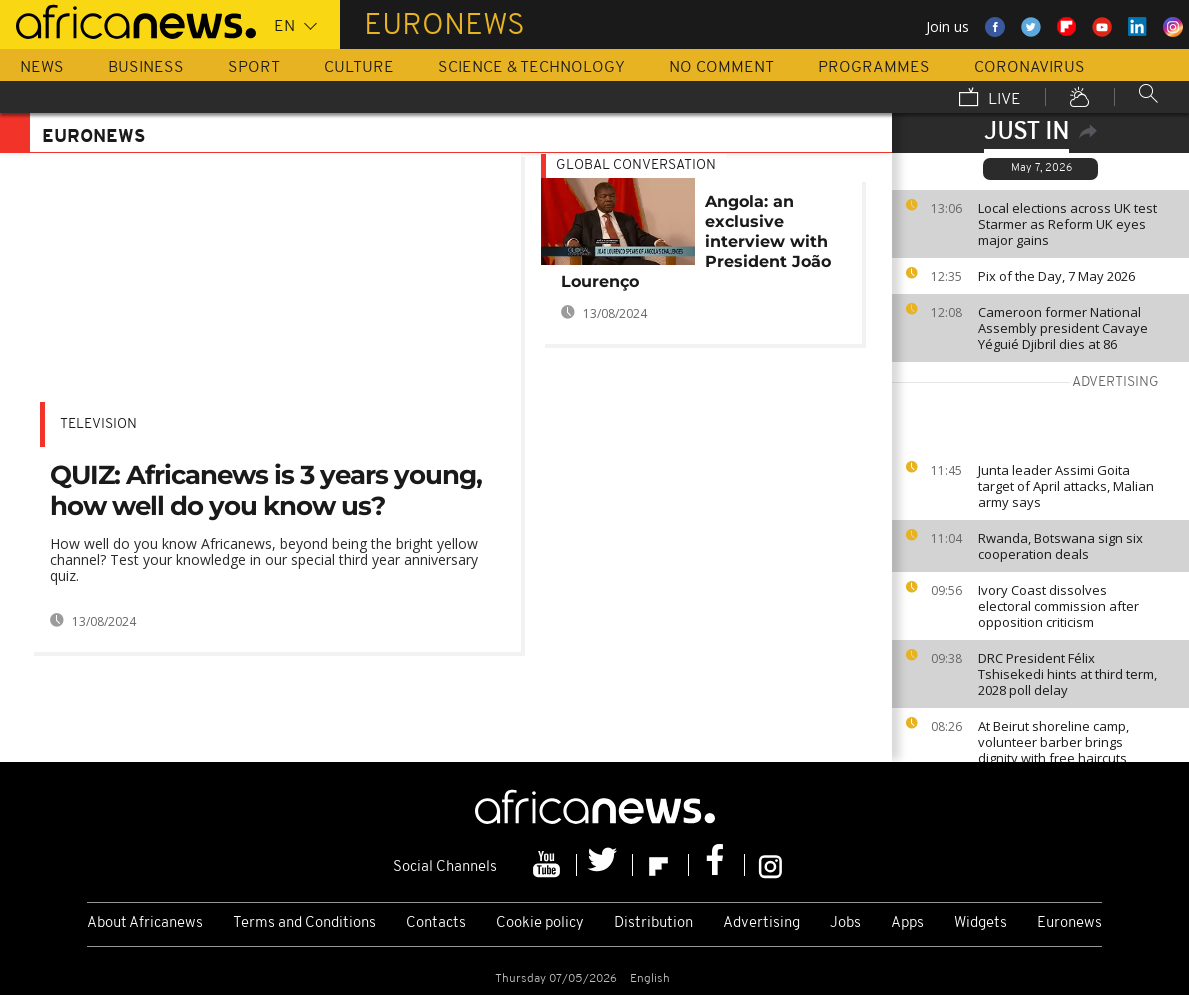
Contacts (436, 923)
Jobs (845, 923)
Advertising (761, 923)
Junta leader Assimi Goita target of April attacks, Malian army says (1066, 486)
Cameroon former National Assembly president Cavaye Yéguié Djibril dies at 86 (1063, 328)
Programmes (874, 68)
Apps (907, 923)
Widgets (980, 923)
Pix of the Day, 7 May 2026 (1056, 276)
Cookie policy (540, 923)
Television (98, 424)
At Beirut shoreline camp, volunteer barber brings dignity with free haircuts (1053, 742)
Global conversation (636, 165)
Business (146, 68)
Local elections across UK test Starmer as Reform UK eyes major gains (1067, 224)
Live (990, 99)
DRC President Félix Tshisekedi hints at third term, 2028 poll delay (1067, 674)
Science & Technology (531, 68)
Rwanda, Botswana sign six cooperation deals (1060, 546)
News (42, 68)
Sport (254, 68)
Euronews (1069, 923)
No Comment (721, 68)
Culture (359, 68)
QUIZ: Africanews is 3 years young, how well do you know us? (266, 490)
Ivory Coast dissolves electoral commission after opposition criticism (1058, 606)
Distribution (653, 923)
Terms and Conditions (304, 923)
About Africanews (145, 923)
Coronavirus (1029, 68)
